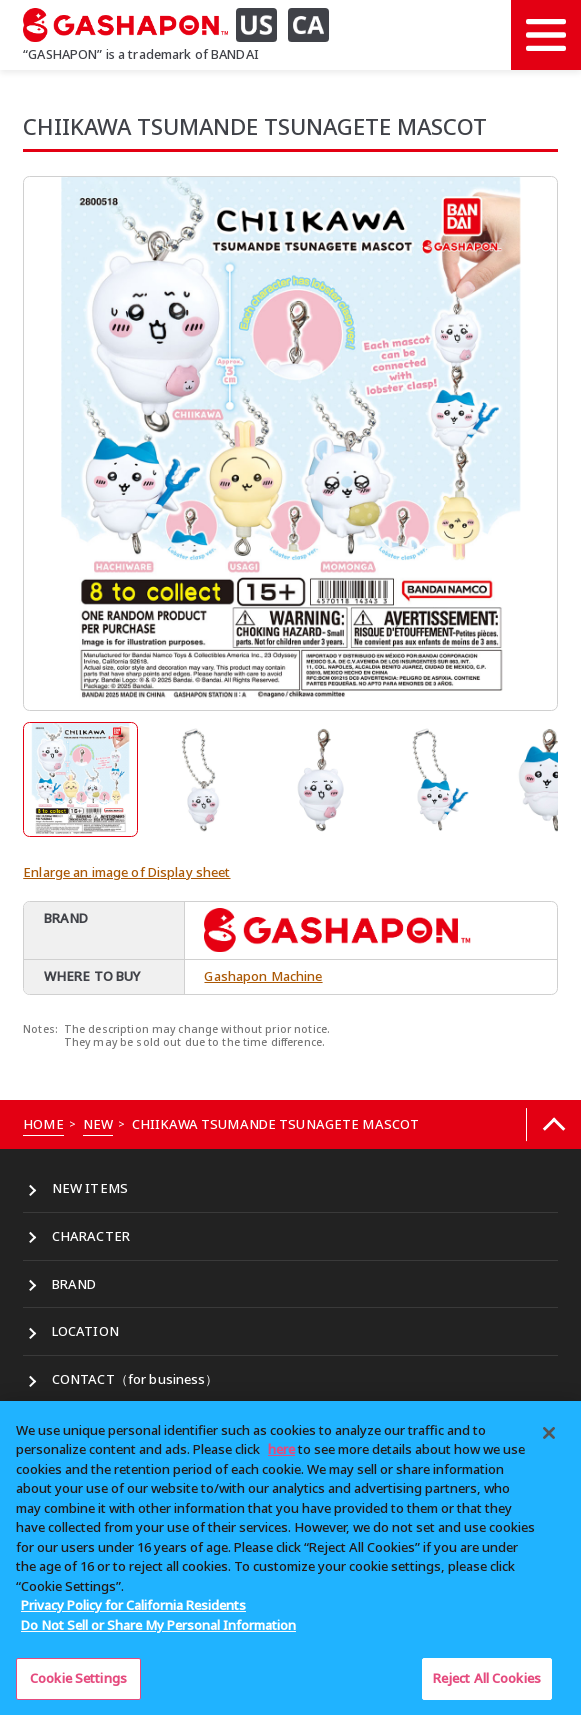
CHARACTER (91, 1236)
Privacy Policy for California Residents (133, 1605)
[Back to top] (553, 1124)
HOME (43, 1124)
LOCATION (85, 1331)
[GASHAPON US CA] (184, 25)
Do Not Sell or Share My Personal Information (158, 1625)
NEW (98, 1124)
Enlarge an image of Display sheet (126, 872)
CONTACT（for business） (135, 1379)
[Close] (549, 1433)
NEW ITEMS (90, 1188)
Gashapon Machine (263, 976)
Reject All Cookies (487, 1678)
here (281, 1449)
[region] (290, 1558)
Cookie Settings (78, 1678)
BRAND (74, 1284)
